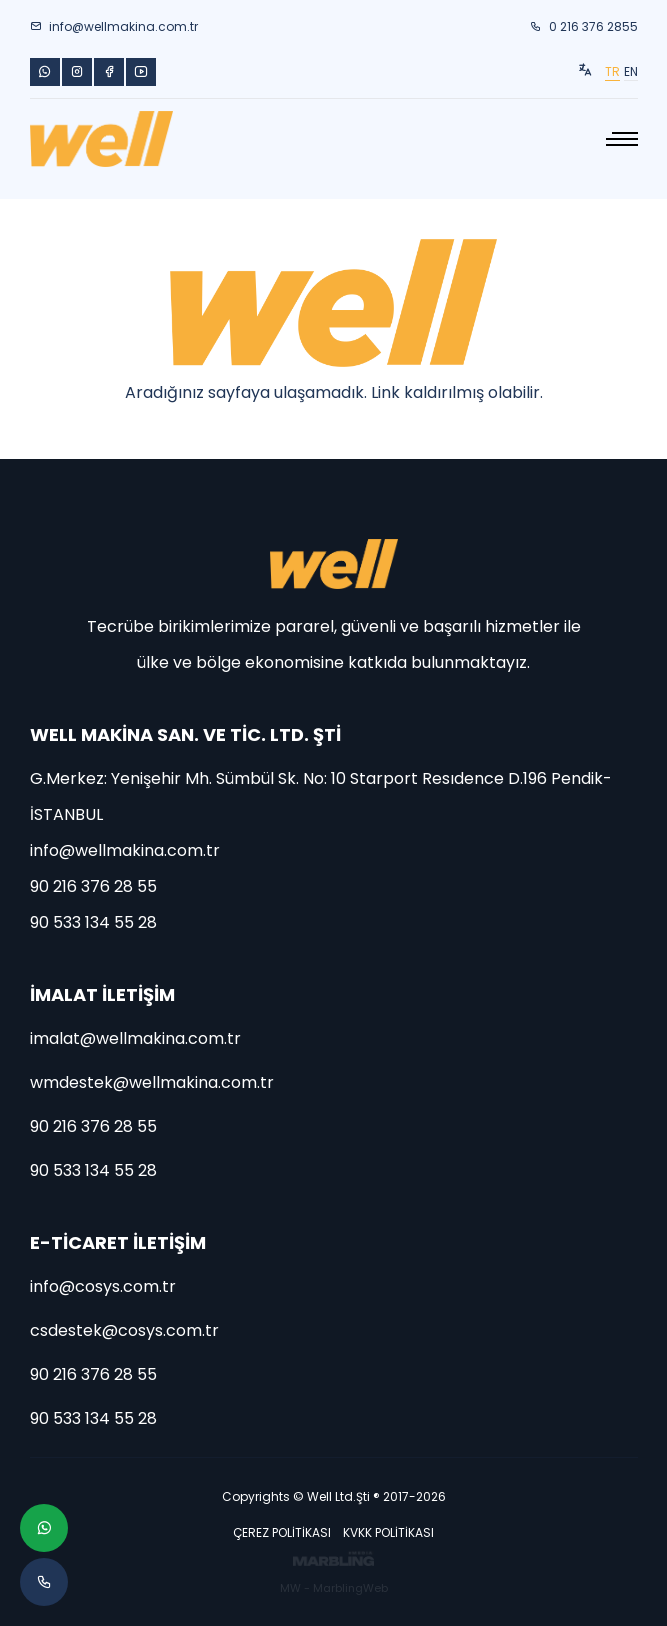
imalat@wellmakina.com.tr (135, 1038)
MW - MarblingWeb (334, 1588)
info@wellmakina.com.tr (114, 26)
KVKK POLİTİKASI (388, 1532)
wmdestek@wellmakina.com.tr (152, 1082)
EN (631, 71)
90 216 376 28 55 (93, 886)
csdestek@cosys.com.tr (124, 1330)
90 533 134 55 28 (93, 922)
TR (612, 71)
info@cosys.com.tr (103, 1286)
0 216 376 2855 (584, 26)
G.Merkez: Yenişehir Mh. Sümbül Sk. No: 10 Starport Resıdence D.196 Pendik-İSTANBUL (321, 796)
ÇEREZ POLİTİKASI (282, 1532)
